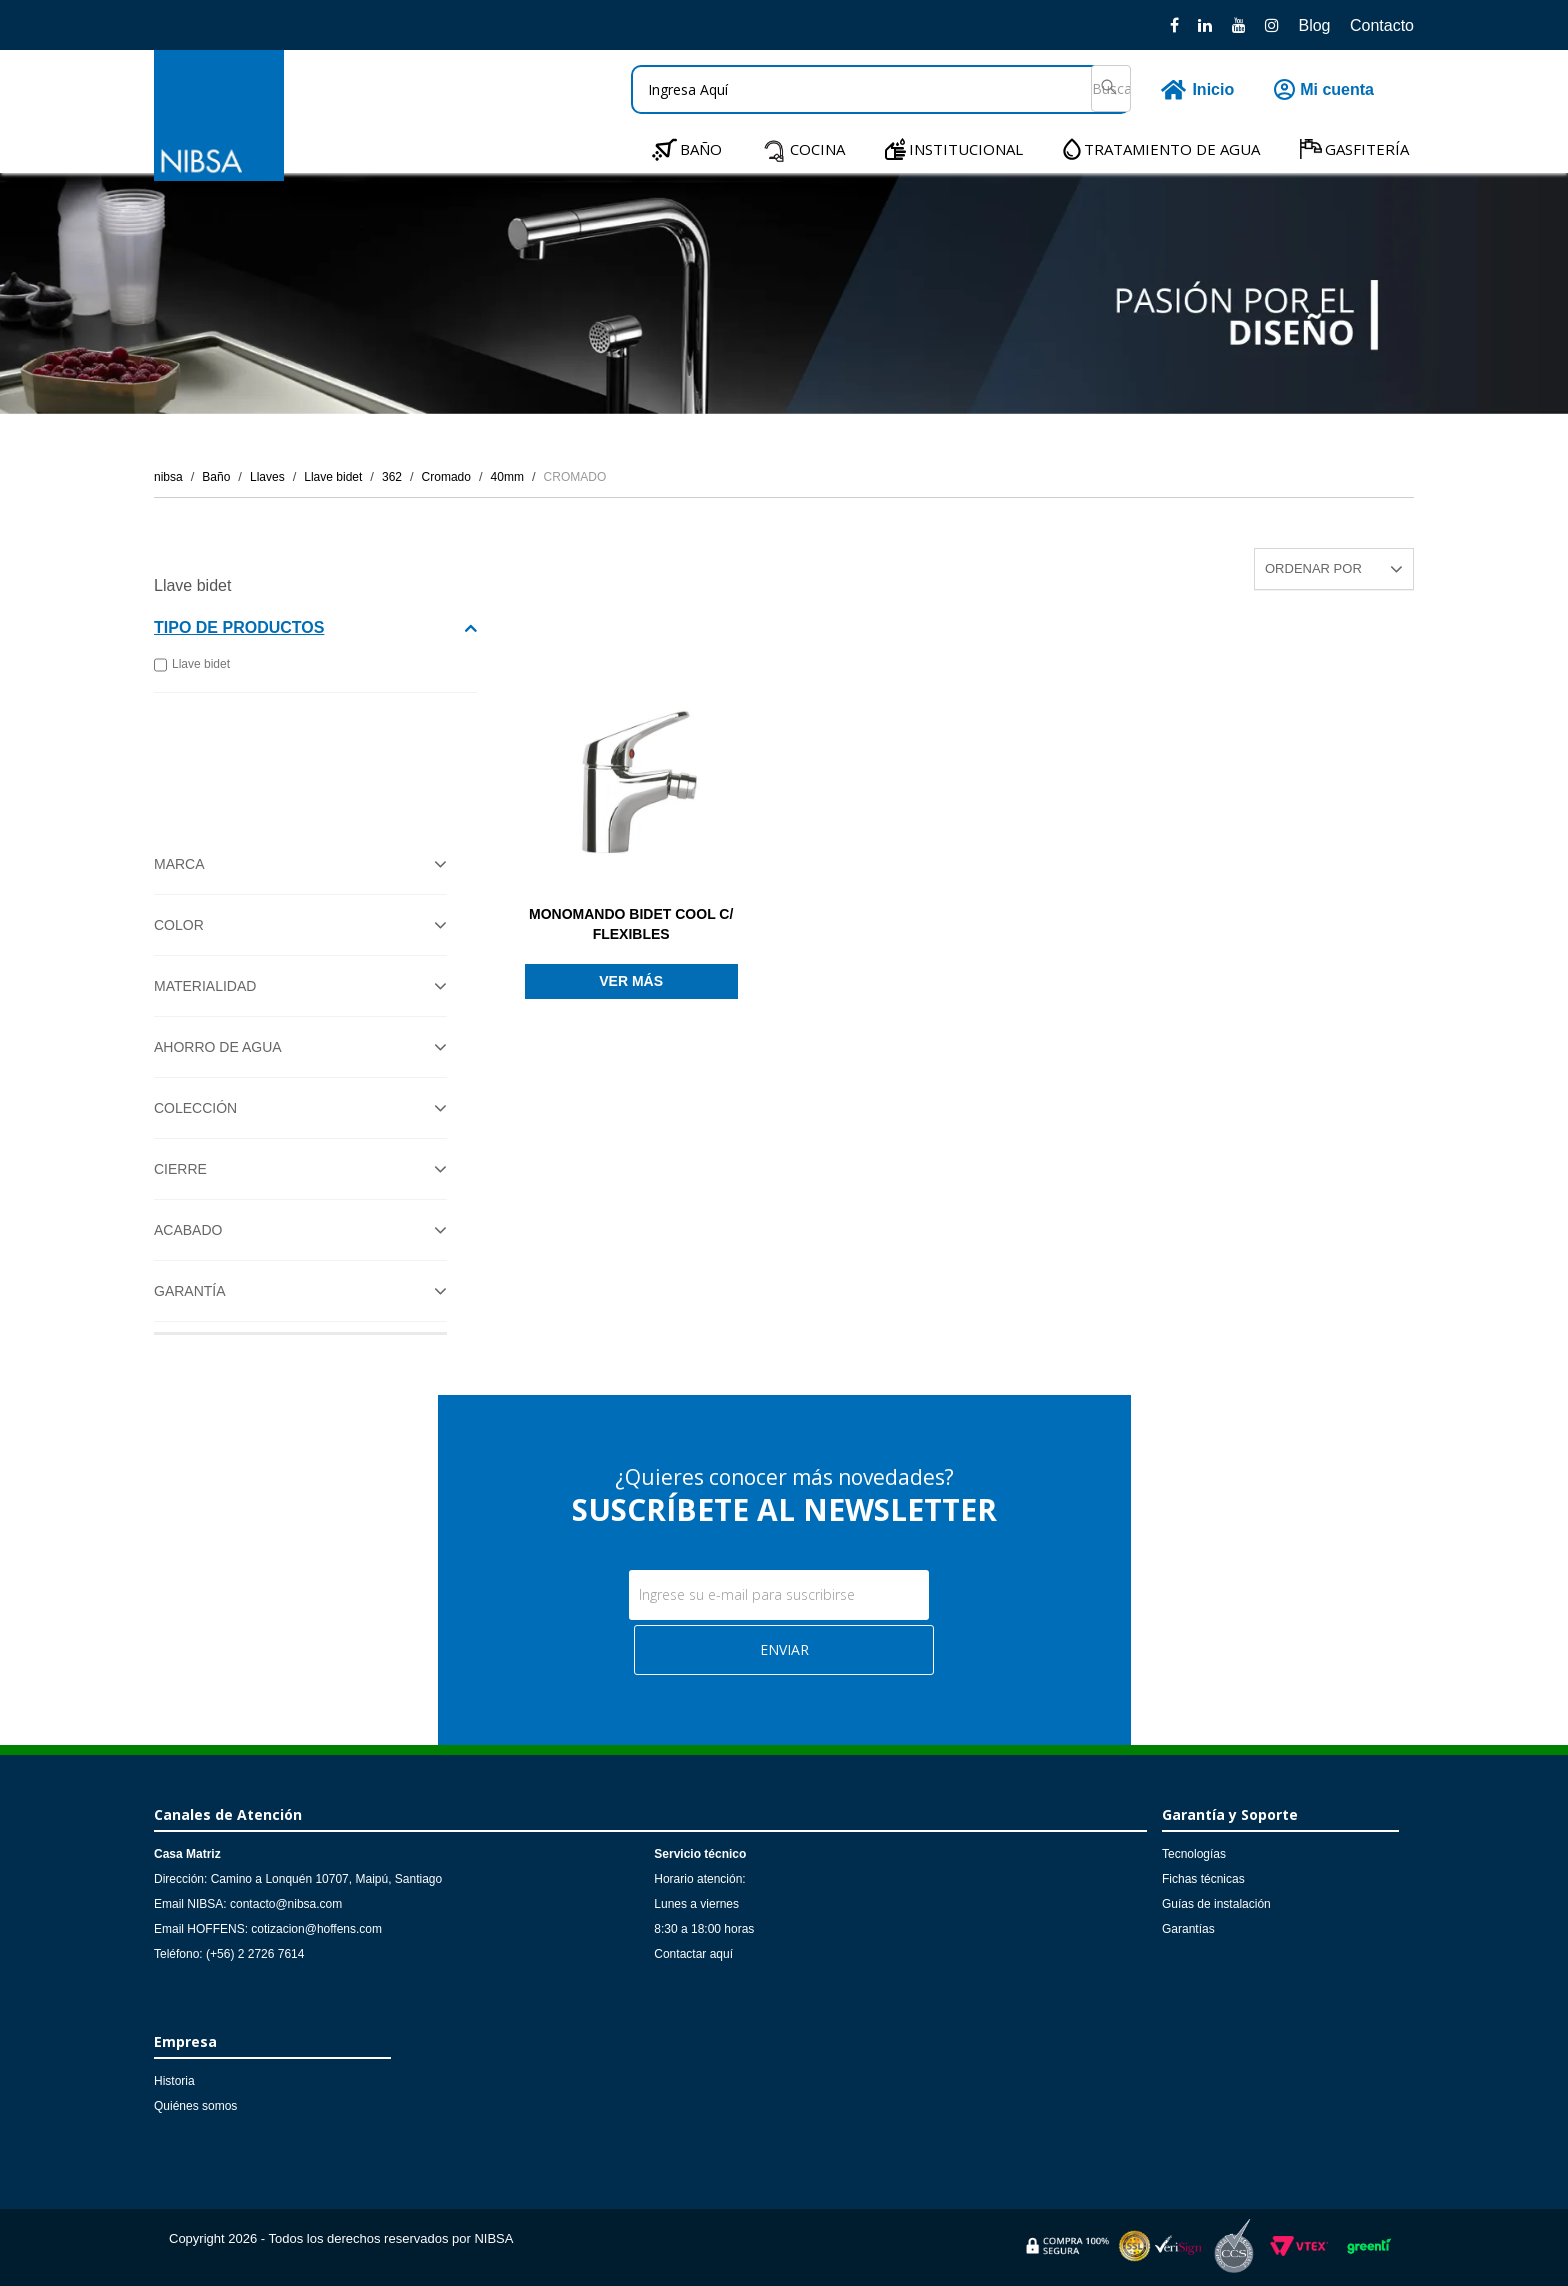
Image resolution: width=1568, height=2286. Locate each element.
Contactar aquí (693, 1954)
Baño (216, 477)
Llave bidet (333, 477)
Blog (1314, 25)
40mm (507, 477)
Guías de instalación (1216, 1904)
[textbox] (881, 89)
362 (392, 477)
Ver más (631, 981)
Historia (174, 2081)
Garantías (1188, 1929)
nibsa (168, 477)
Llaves (267, 477)
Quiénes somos (195, 2106)
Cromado (446, 477)
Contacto (1382, 25)
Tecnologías (1194, 1854)
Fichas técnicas (1203, 1879)
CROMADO (575, 477)
